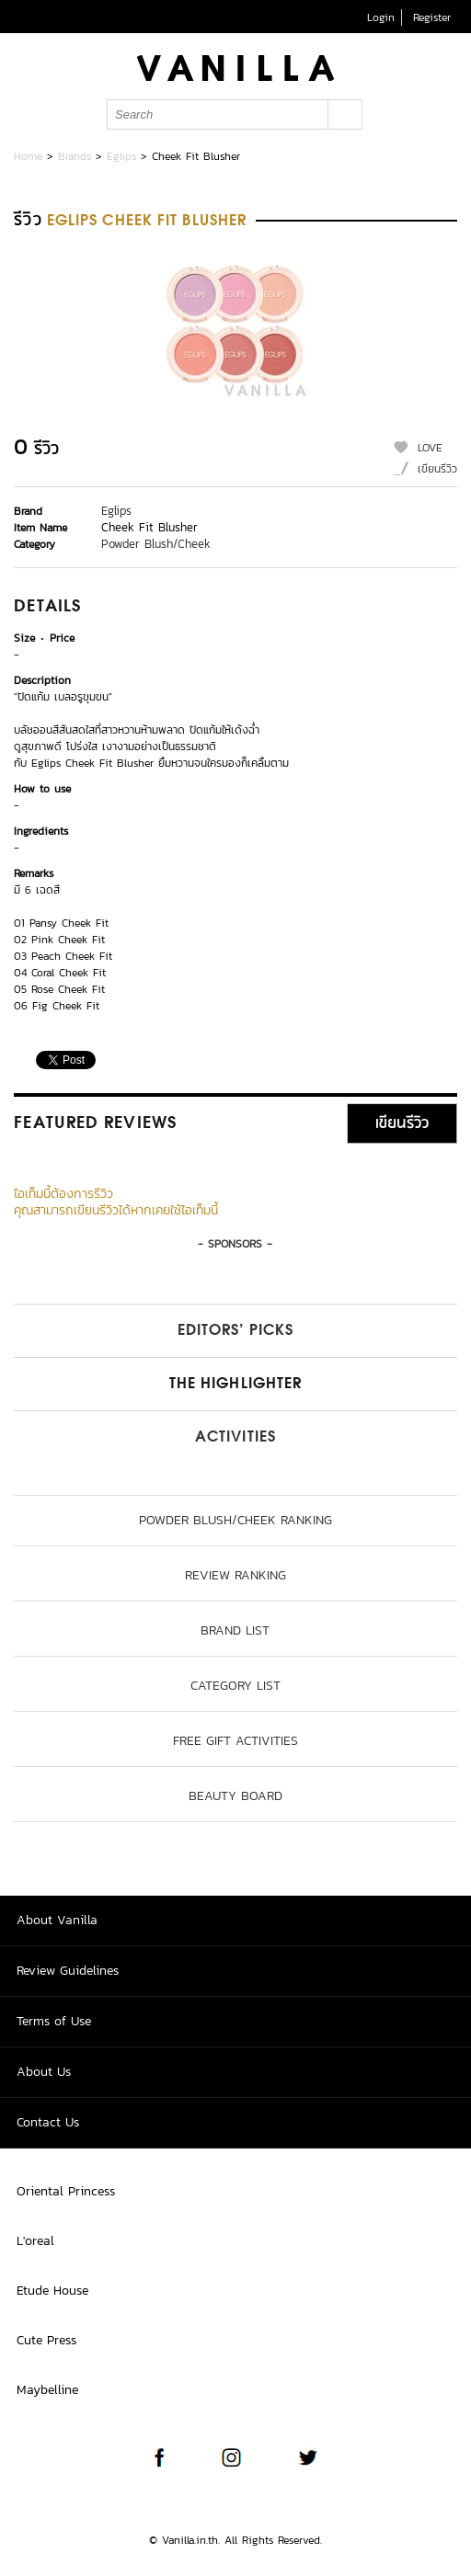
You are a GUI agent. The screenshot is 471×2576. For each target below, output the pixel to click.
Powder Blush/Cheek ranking (235, 1520)
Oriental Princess (66, 2191)
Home (28, 156)
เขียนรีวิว (437, 469)
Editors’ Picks (235, 1331)
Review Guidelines (68, 1970)
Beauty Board (235, 1796)
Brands (74, 156)
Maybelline (47, 2389)
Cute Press (46, 2340)
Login (381, 17)
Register (432, 17)
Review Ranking (235, 1575)
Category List (235, 1685)
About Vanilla (57, 1920)
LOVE (430, 447)
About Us (44, 2071)
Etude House (52, 2290)
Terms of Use (54, 2021)
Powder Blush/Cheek (156, 544)
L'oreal (35, 2241)
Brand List (235, 1630)
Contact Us (48, 2122)
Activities (235, 1437)
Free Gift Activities (235, 1740)
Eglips (121, 156)
